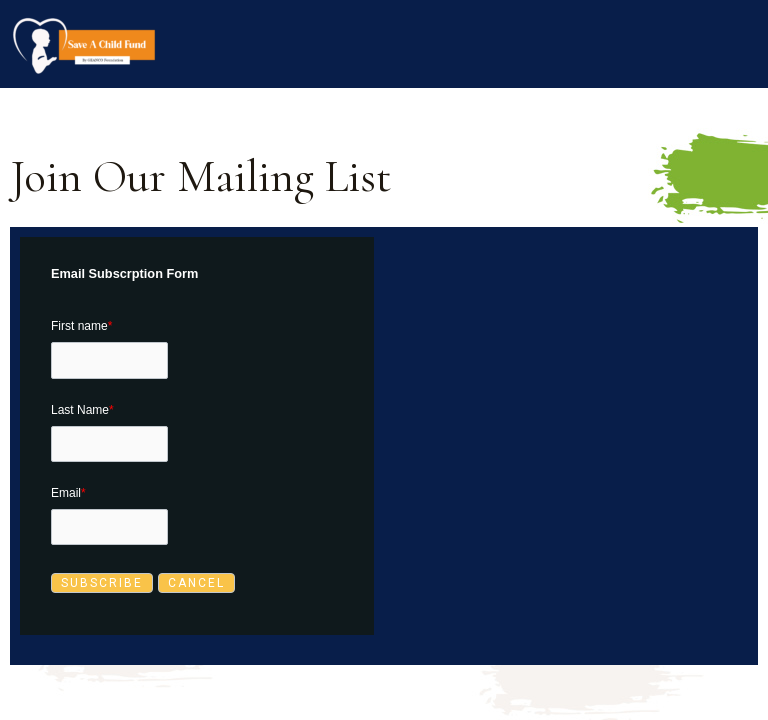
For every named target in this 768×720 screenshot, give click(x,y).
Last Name (82, 410)
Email (68, 493)
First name (81, 326)
